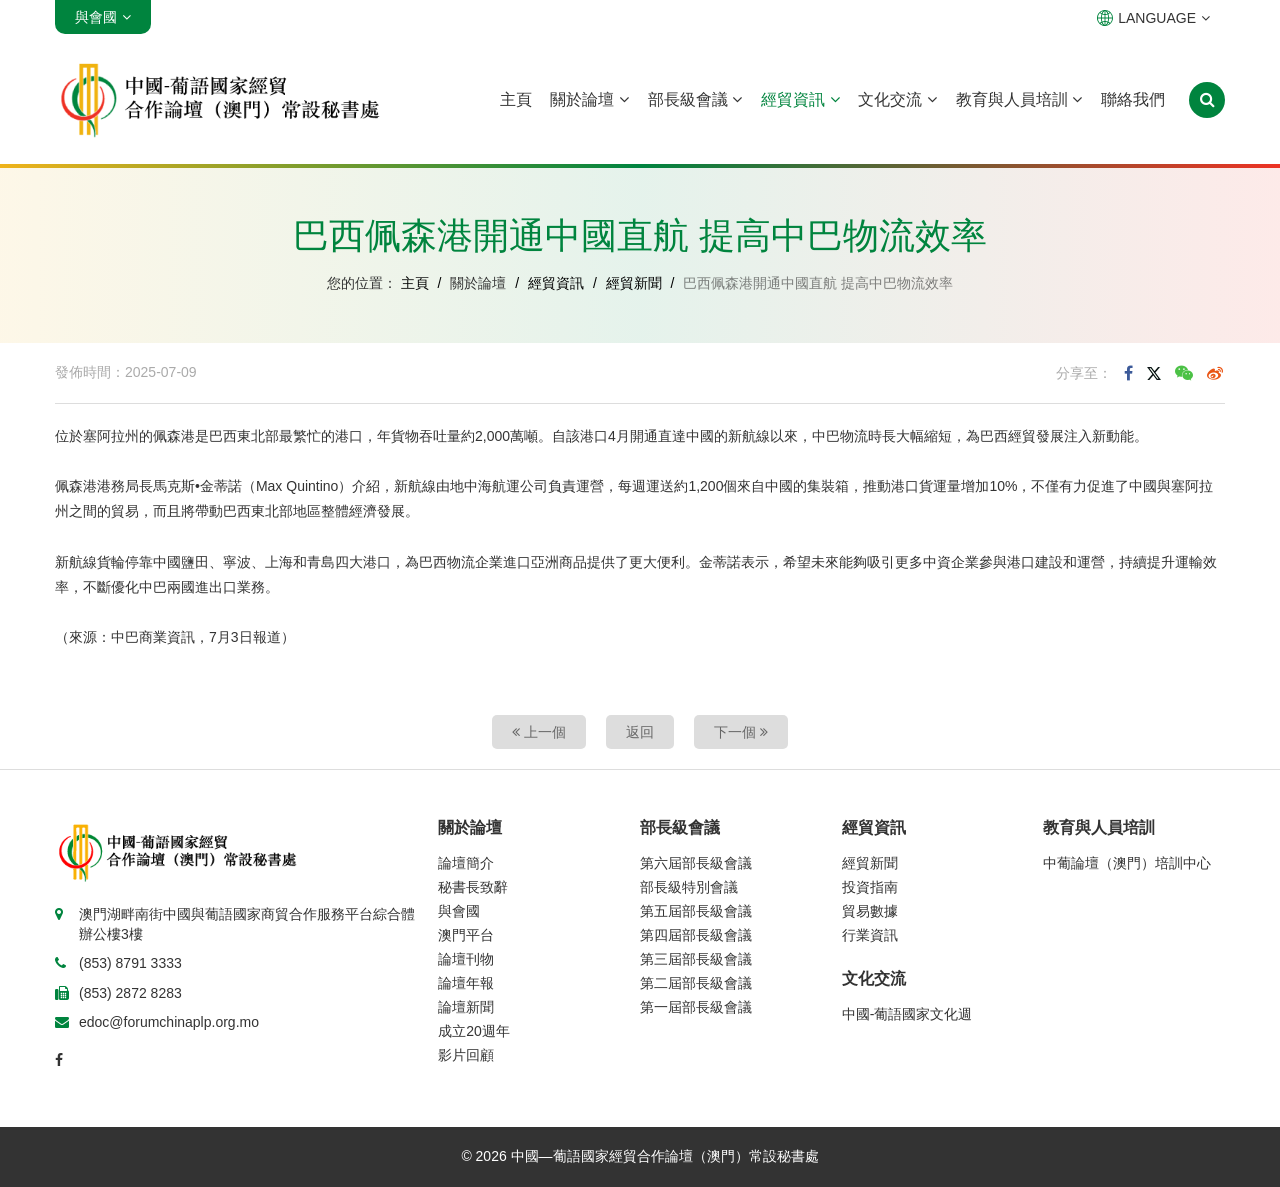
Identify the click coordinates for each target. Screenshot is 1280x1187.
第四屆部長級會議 (696, 935)
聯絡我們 (1133, 99)
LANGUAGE (1153, 18)
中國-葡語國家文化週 (907, 1014)
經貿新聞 (634, 283)
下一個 (741, 732)
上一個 (539, 732)
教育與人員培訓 (1019, 99)
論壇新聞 (466, 1007)
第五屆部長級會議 (696, 911)
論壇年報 (466, 983)
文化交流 (897, 99)
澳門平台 (466, 935)
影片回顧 (466, 1055)
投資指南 (870, 887)
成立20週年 (474, 1031)
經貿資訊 (800, 99)
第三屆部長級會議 (696, 959)
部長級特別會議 (689, 887)
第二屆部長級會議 (696, 983)
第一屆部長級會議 (696, 1007)
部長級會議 (695, 99)
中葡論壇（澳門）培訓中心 (1127, 863)
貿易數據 (870, 911)
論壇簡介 (466, 863)
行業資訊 (870, 935)
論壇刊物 (466, 959)
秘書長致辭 (473, 887)
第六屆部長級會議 (696, 863)
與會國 (459, 911)
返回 (640, 732)
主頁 (516, 99)
